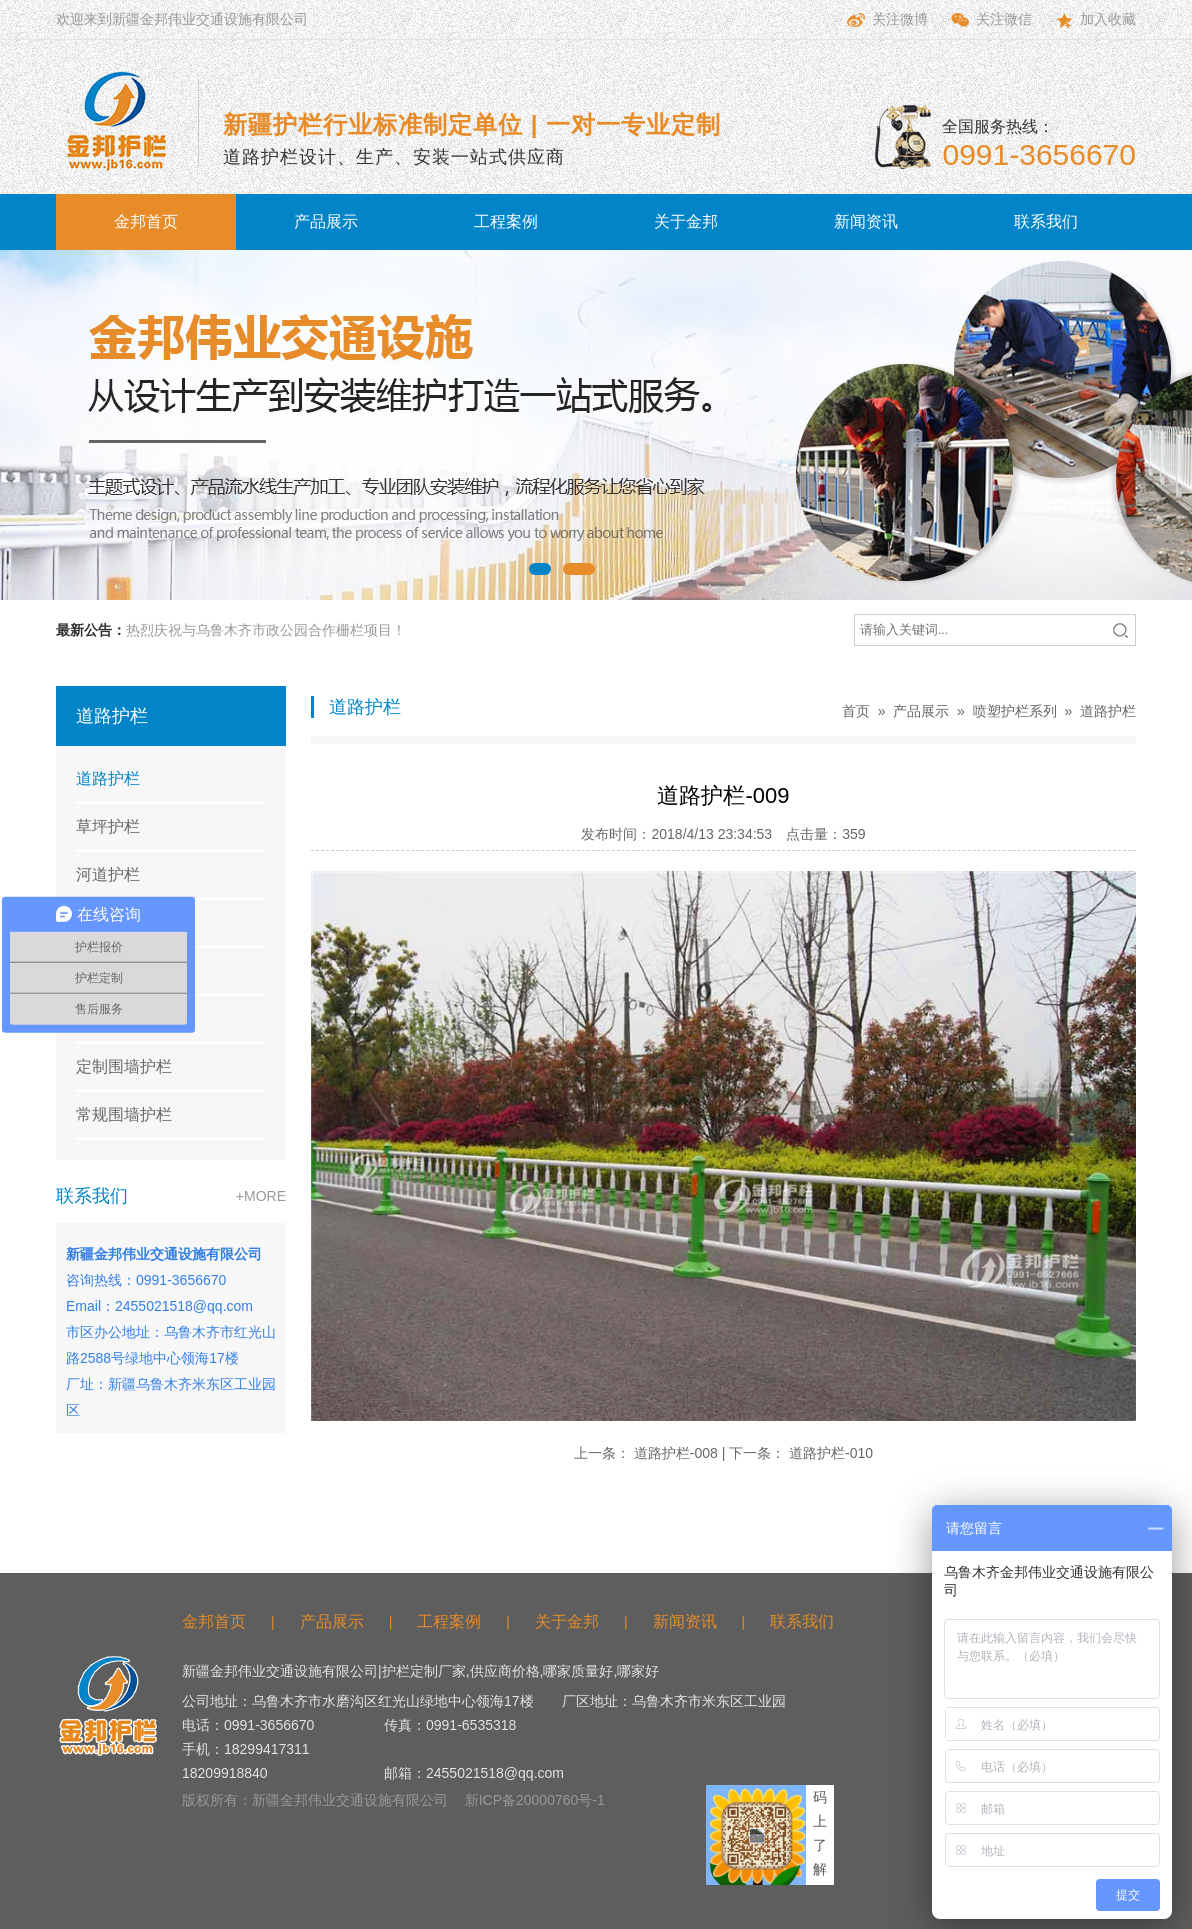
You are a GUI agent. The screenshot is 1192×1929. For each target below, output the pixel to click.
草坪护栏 (108, 826)
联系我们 (1046, 221)
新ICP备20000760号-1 (535, 1800)
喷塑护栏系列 (1015, 711)
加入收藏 (1094, 19)
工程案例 (506, 221)
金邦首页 (146, 221)
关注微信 (990, 19)
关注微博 (886, 19)
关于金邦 (686, 221)
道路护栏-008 (676, 1453)
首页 (856, 711)
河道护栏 (108, 874)
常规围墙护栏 (124, 1114)
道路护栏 (108, 778)
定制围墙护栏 (124, 1066)
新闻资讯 (866, 221)
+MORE (261, 1196)
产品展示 (326, 221)
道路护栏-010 (831, 1453)
